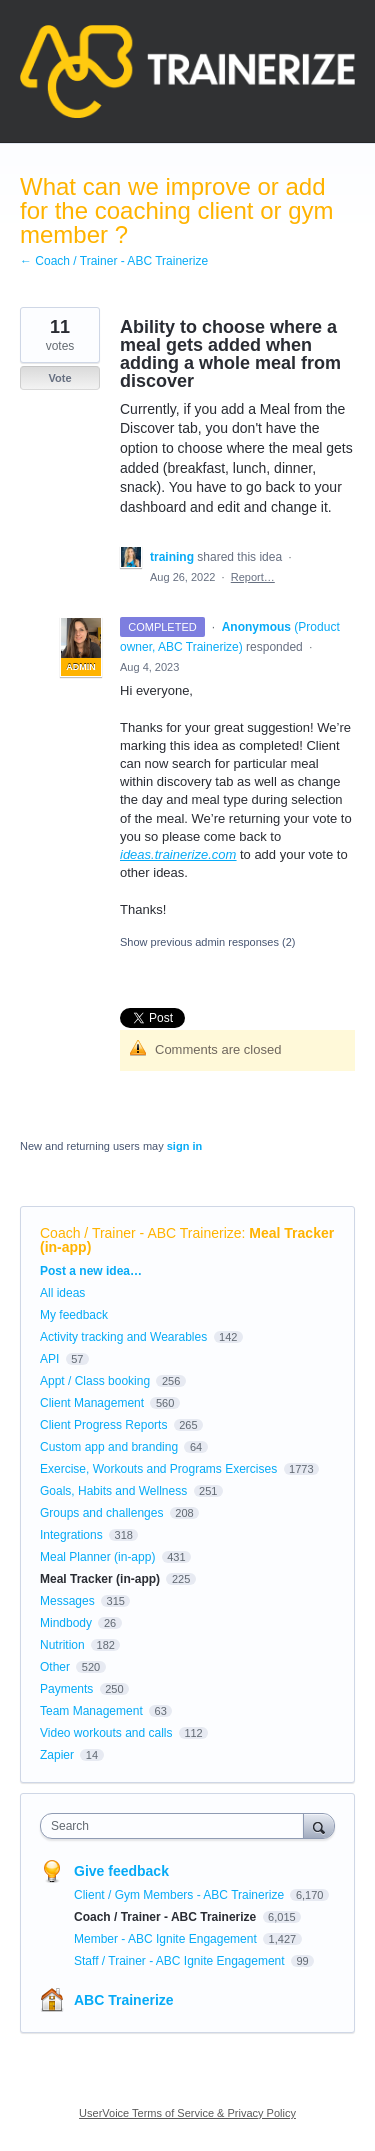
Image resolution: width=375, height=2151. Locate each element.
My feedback (74, 1315)
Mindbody (66, 1623)
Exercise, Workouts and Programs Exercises (158, 1469)
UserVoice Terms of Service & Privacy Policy (187, 2113)
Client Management (92, 1403)
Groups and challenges (101, 1513)
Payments (66, 1689)
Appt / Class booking (95, 1381)
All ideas (62, 1293)
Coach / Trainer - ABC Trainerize (141, 1233)
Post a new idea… (91, 1271)
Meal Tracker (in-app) (100, 1579)
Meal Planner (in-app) (97, 1557)
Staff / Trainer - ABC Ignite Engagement (181, 1961)
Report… (253, 577)
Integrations (71, 1535)
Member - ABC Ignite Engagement (167, 1939)
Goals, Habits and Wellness (113, 1491)
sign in (184, 1146)
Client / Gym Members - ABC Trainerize (180, 1895)
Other (55, 1667)
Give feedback (121, 1871)
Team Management (91, 1711)
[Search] (319, 1825)
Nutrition (62, 1645)
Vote (59, 378)
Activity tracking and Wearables (123, 1337)
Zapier (57, 1755)
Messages (67, 1601)
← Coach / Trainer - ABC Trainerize (114, 261)
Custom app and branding (109, 1447)
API (49, 1359)
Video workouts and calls (106, 1733)
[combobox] (176, 1826)
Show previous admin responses (207, 942)
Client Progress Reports (103, 1425)
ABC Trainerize (124, 2000)
